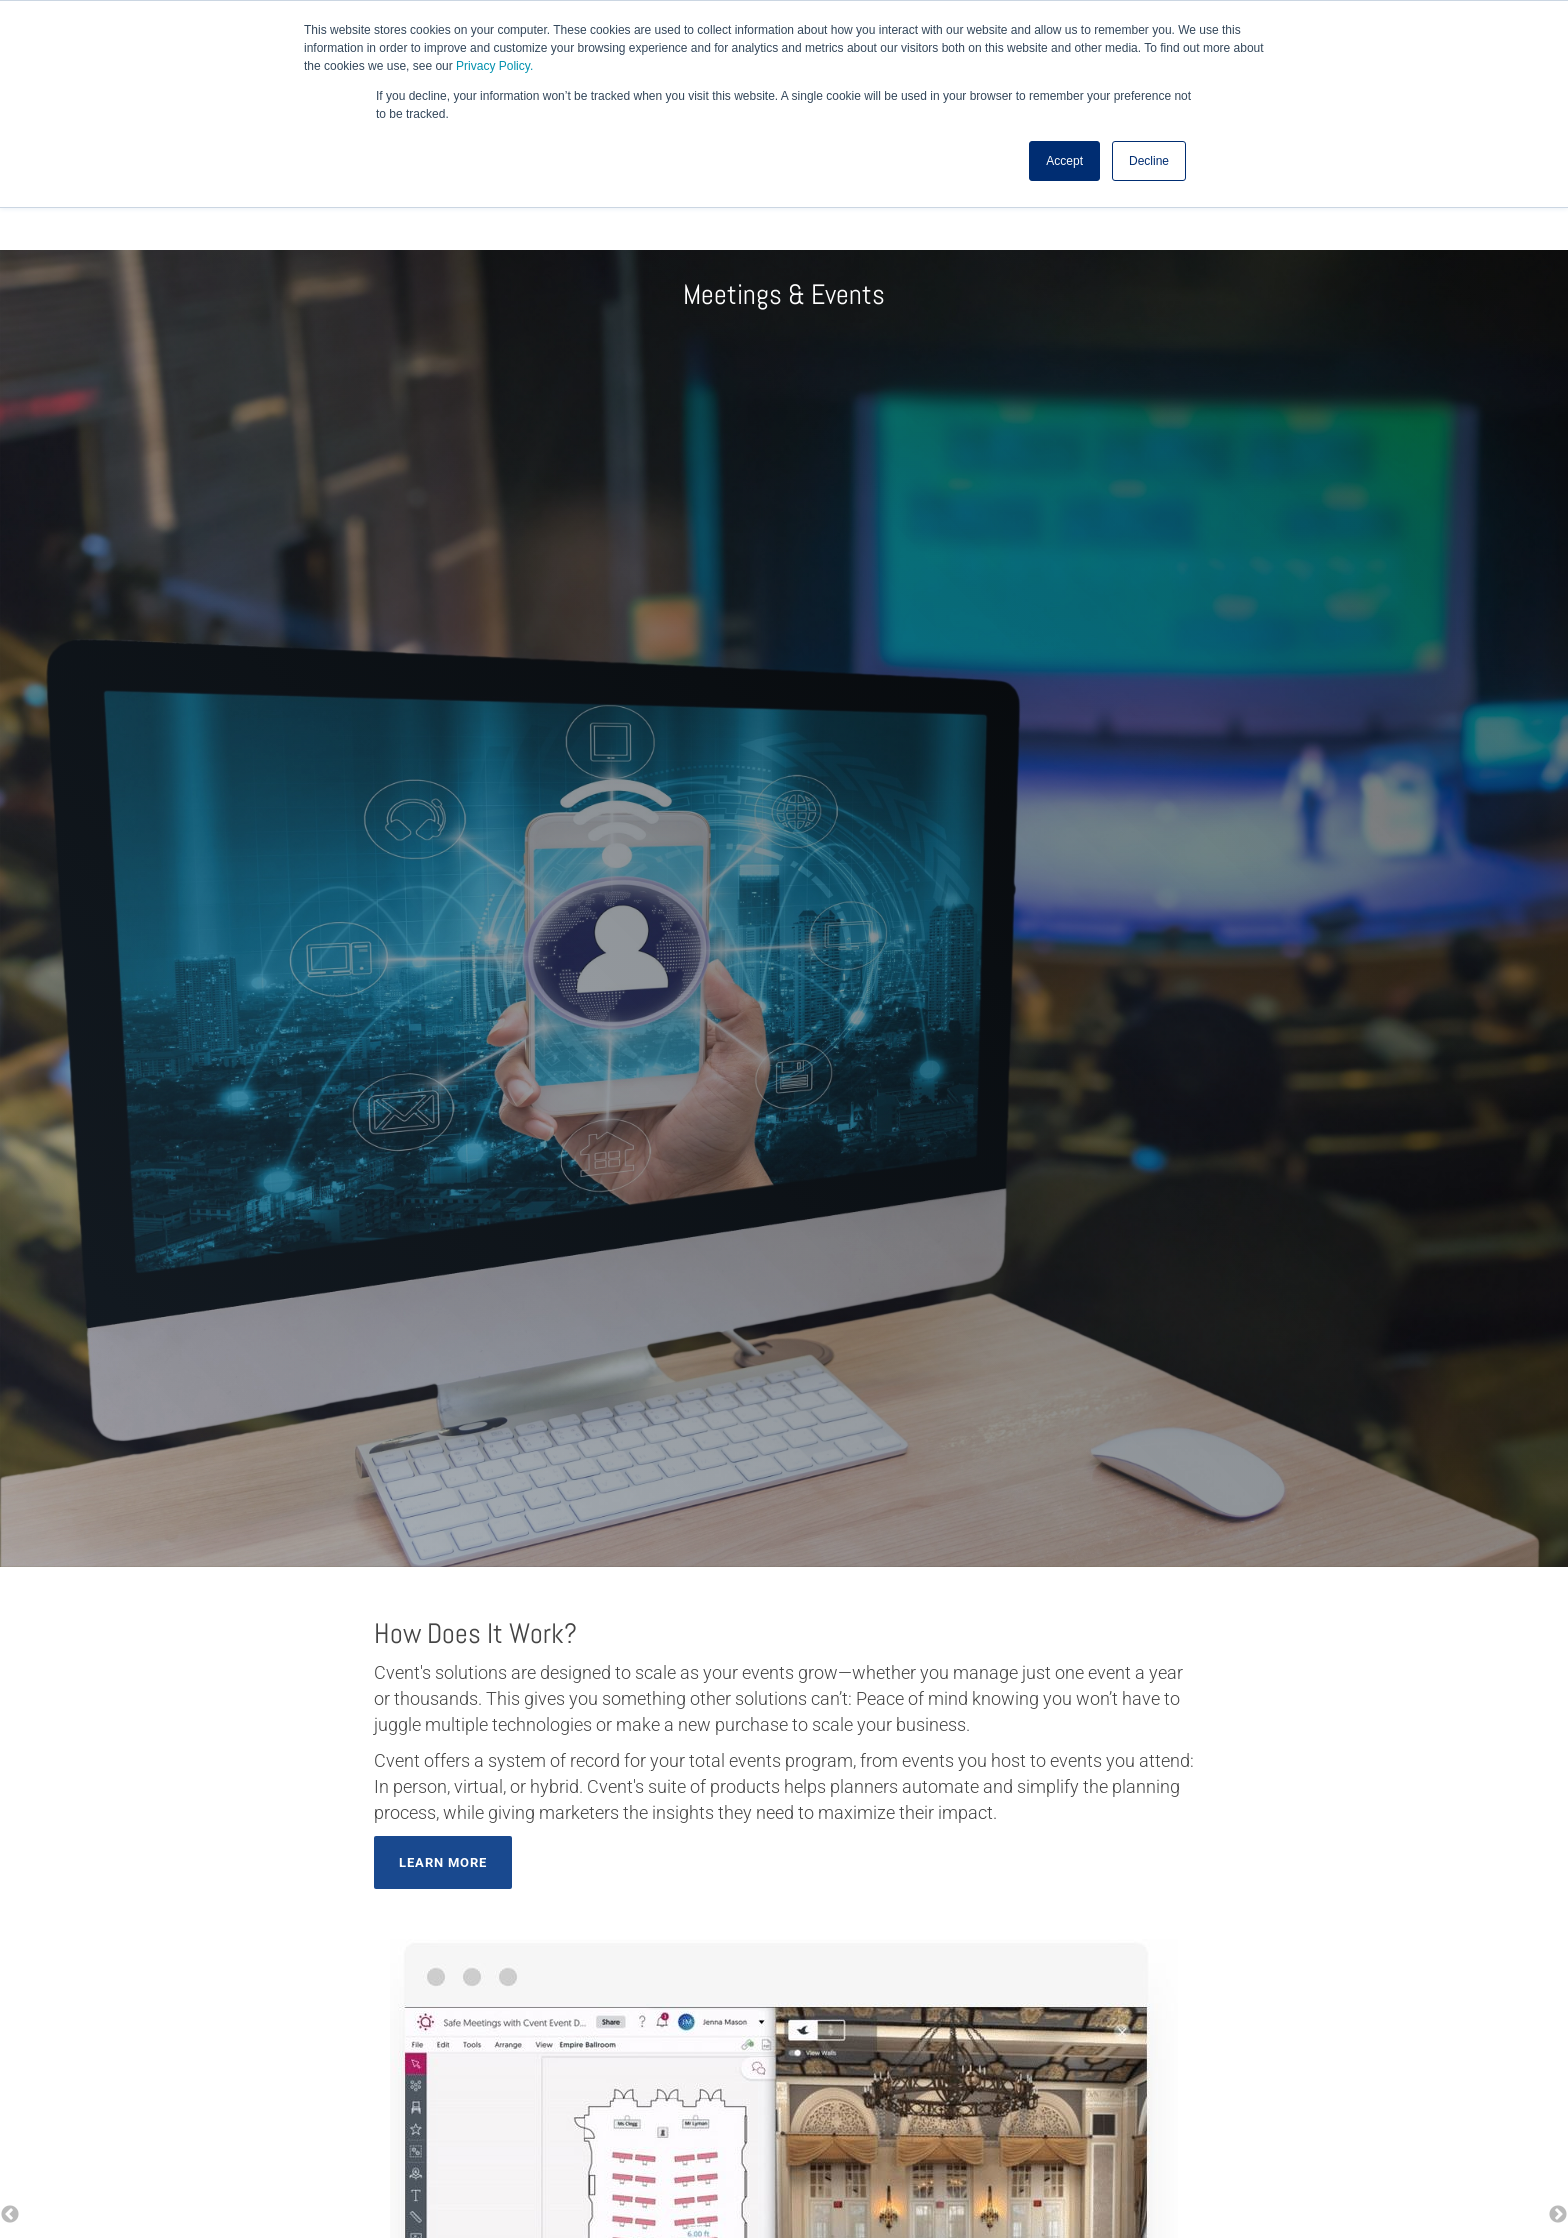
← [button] (10, 2215)
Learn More (443, 1862)
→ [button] (1558, 2215)
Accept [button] (1064, 161)
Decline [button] (1149, 161)
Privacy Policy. (494, 66)
